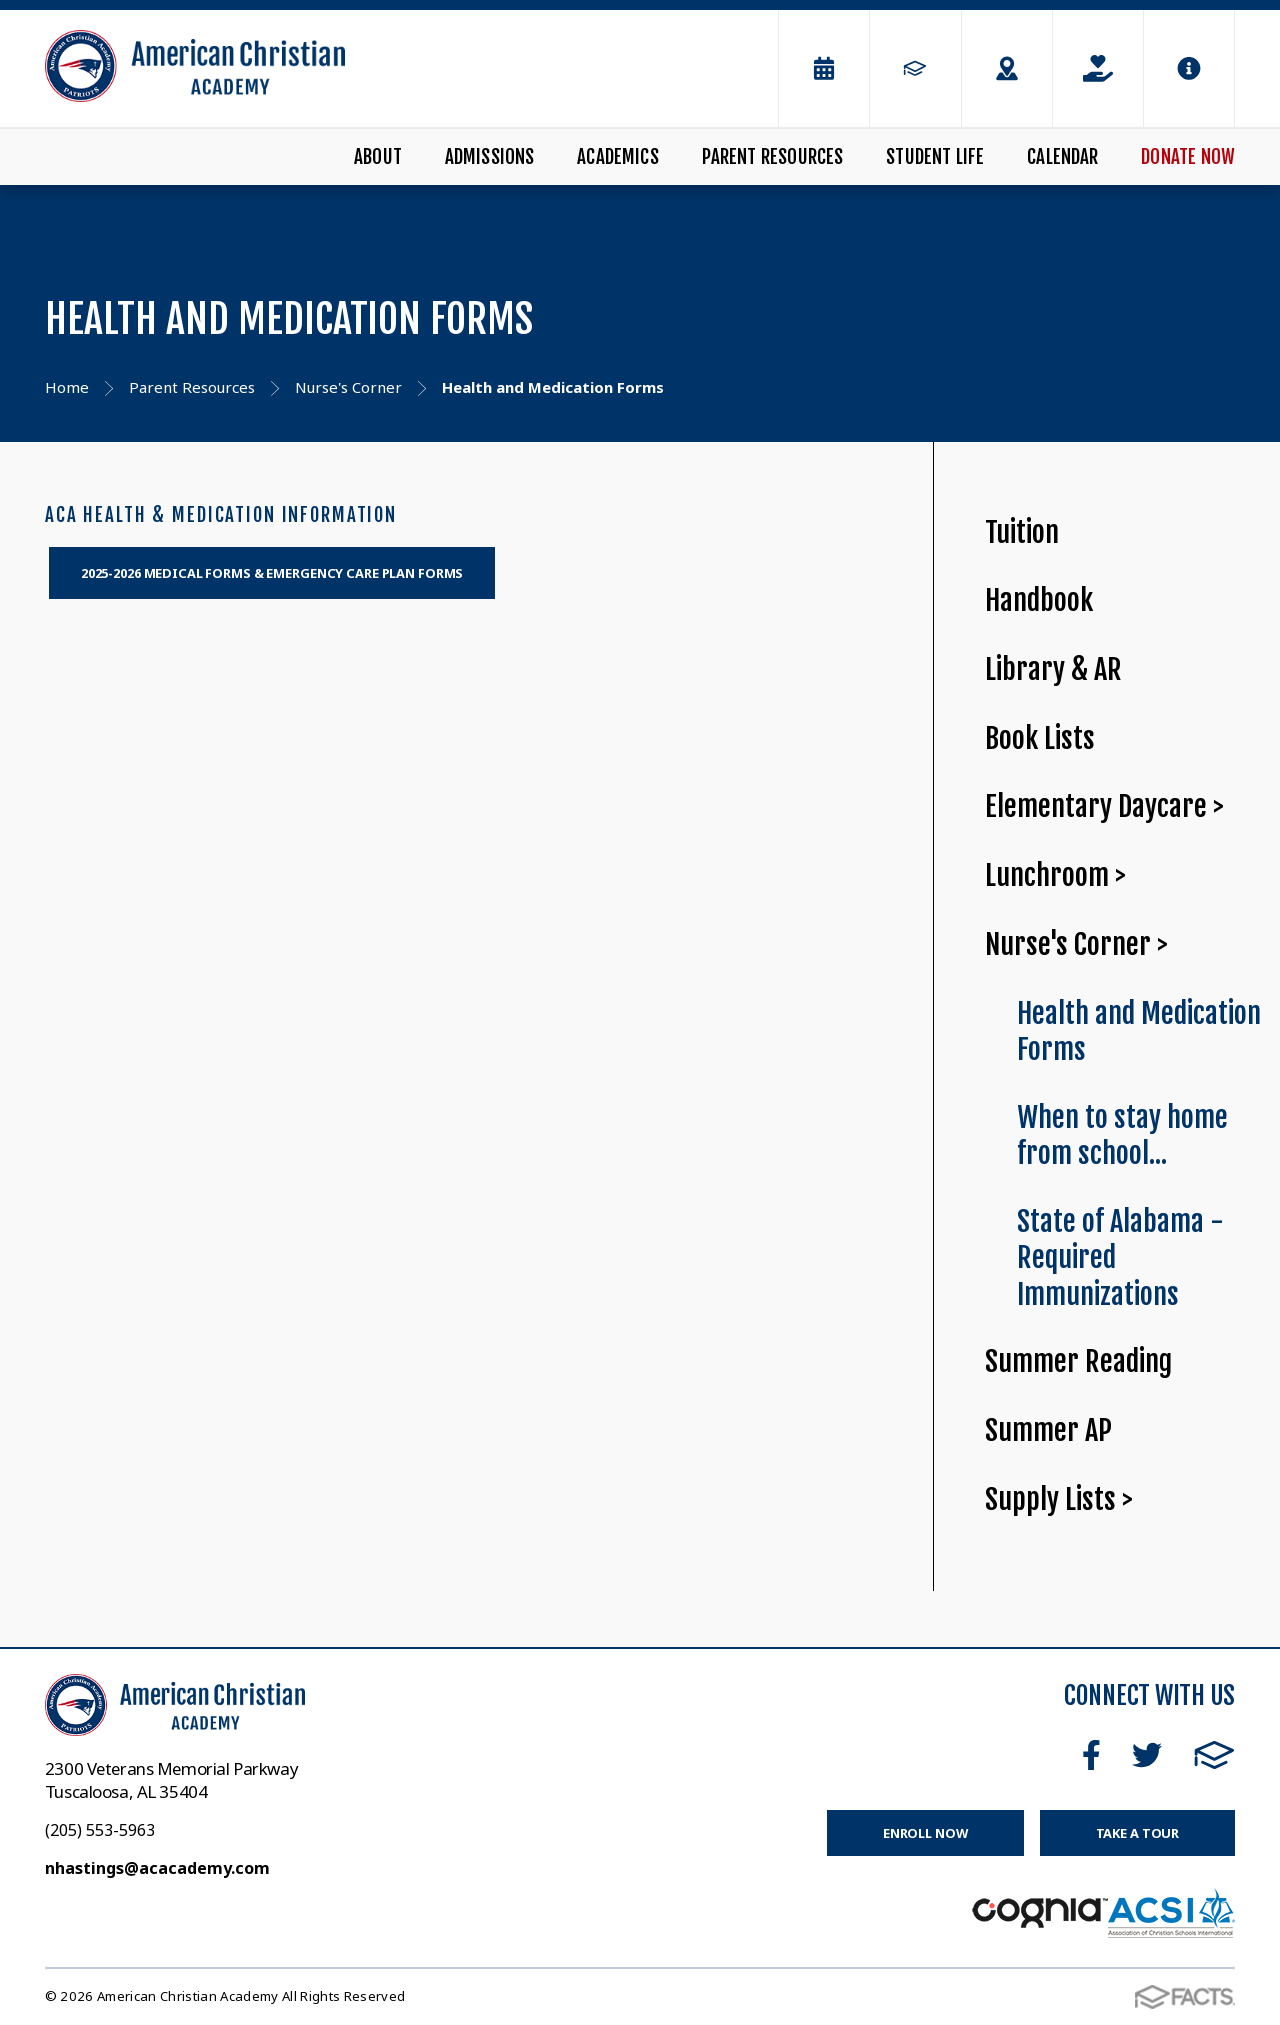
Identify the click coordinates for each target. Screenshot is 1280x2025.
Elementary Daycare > (1104, 806)
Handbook (1039, 600)
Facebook (1091, 1755)
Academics (618, 157)
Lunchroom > (1055, 875)
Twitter (1147, 1755)
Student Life (935, 157)
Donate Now (1188, 157)
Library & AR (1053, 669)
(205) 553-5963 (100, 1830)
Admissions (490, 157)
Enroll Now (925, 1833)
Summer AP (1048, 1430)
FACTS (1214, 1755)
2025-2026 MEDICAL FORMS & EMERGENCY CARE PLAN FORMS (272, 573)
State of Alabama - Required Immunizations (1120, 1258)
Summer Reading (1078, 1361)
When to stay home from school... (1122, 1136)
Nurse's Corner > (1076, 944)
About (378, 157)
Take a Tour (1138, 1833)
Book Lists (1040, 738)
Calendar (1063, 157)
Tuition (1022, 532)
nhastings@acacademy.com (157, 1868)
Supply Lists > (1059, 1499)
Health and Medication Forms (1139, 1032)
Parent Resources (773, 157)
